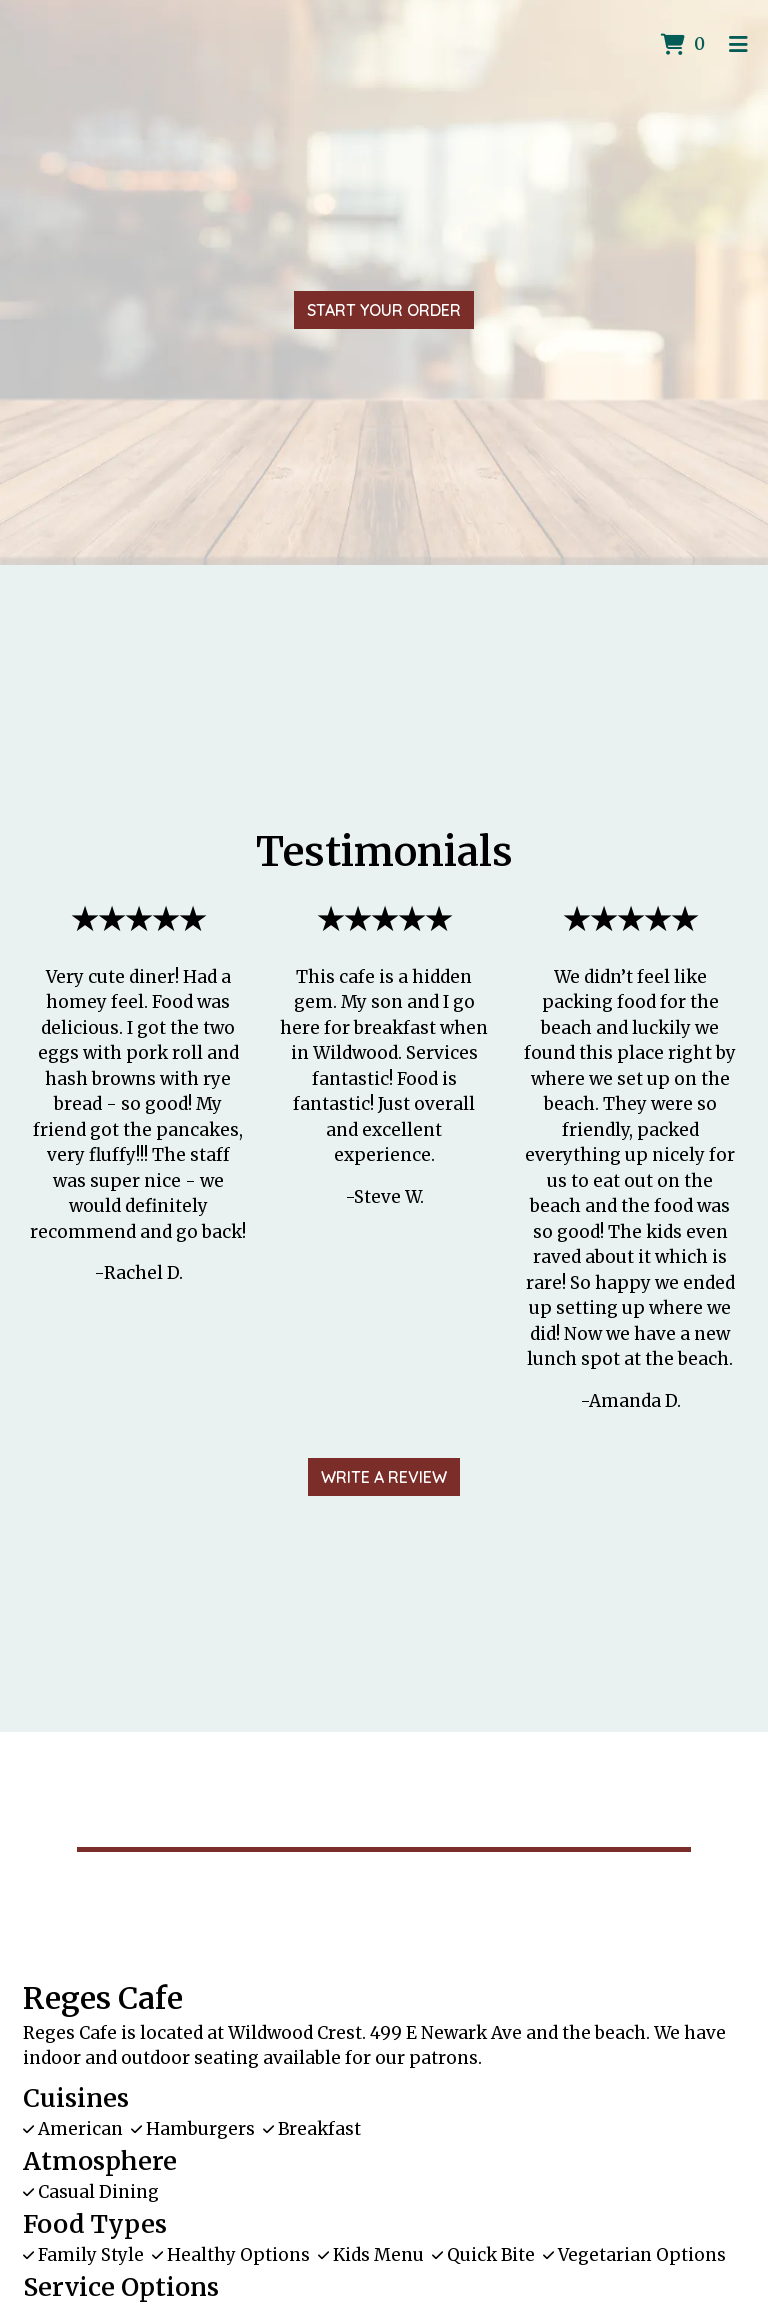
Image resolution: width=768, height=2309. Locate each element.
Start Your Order (384, 310)
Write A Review (384, 1477)
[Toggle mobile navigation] (738, 45)
